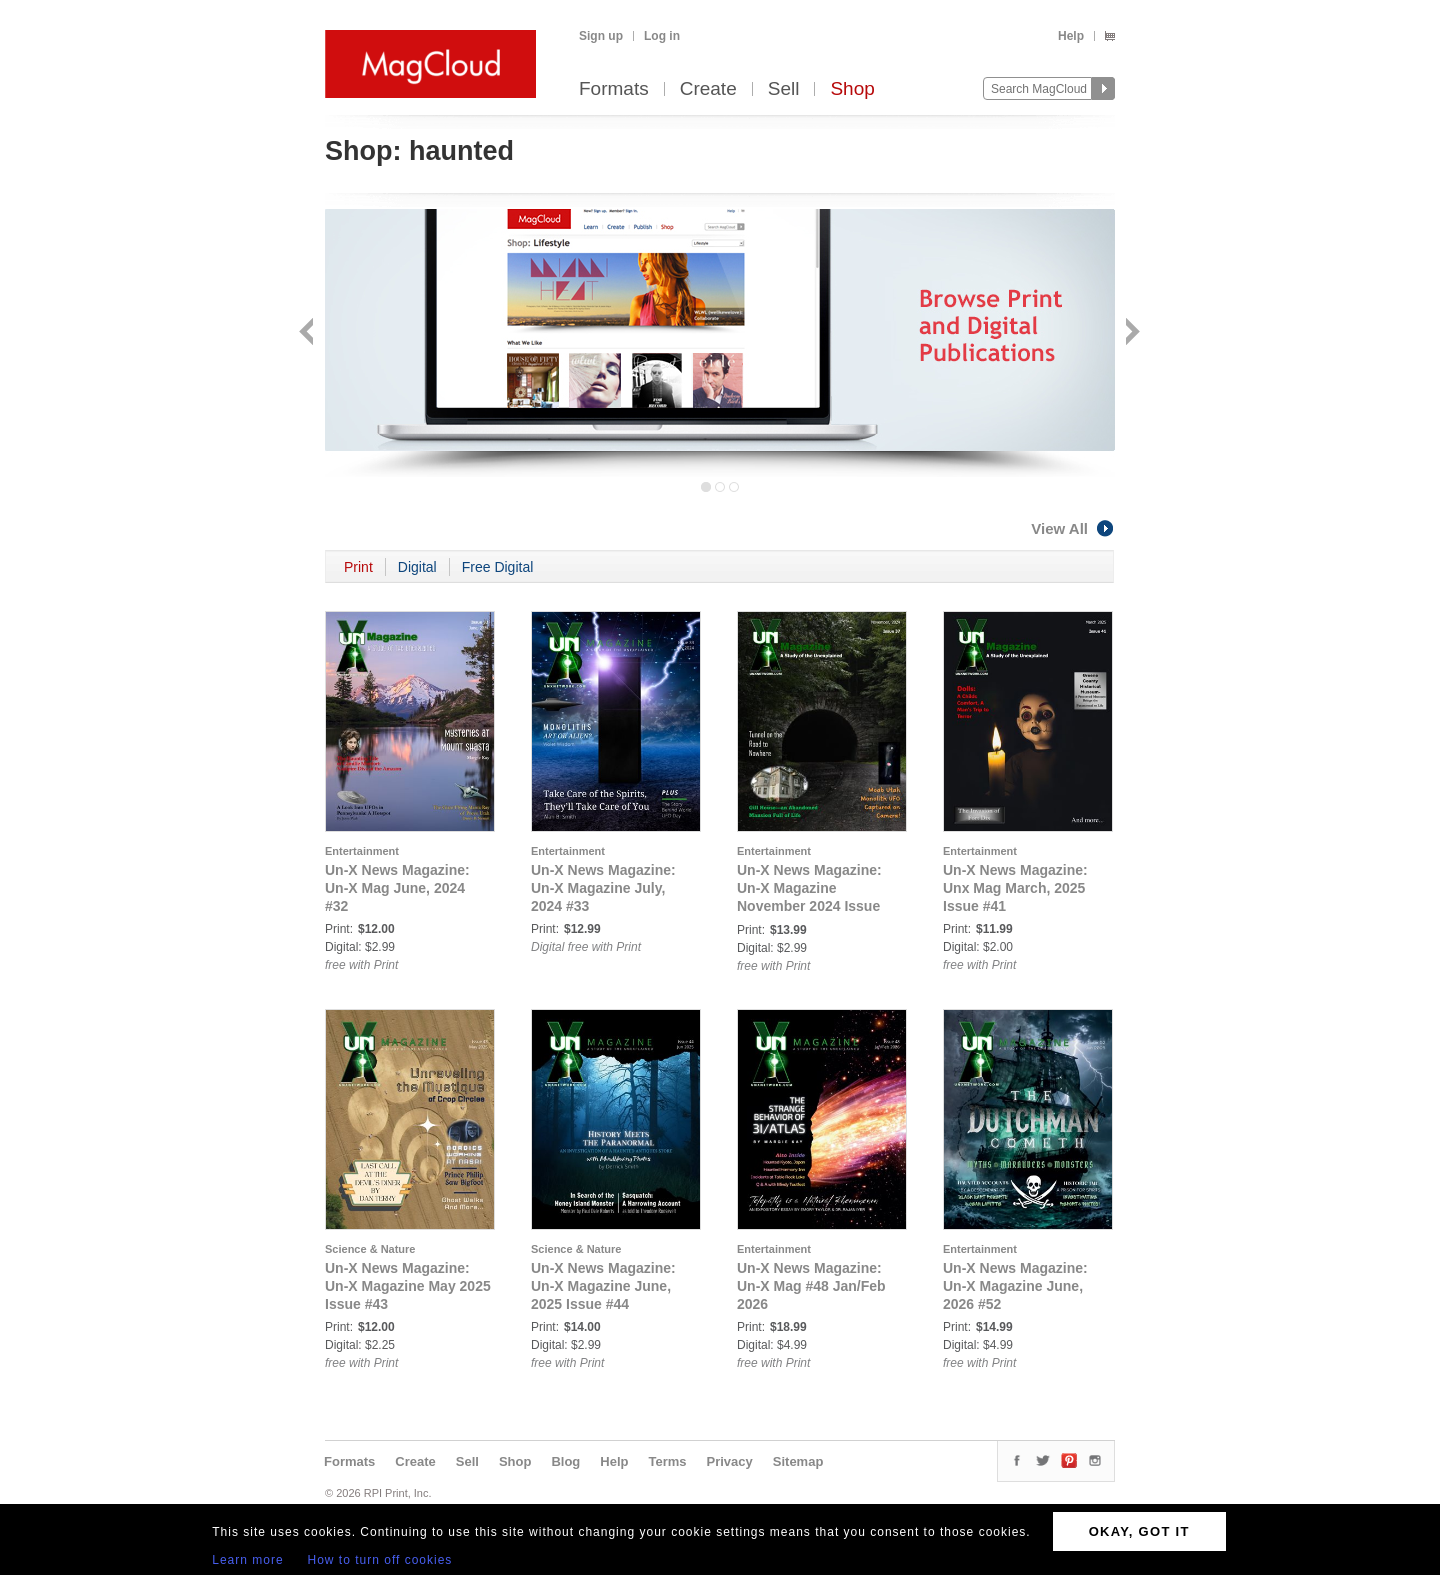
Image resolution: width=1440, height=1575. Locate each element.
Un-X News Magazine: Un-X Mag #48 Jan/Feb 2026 (811, 1286)
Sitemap (798, 1461)
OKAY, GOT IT (1139, 1531)
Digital (417, 567)
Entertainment (362, 851)
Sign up (601, 36)
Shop (852, 89)
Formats (614, 89)
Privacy (730, 1461)
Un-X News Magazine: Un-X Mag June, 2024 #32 (397, 888)
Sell (784, 89)
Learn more (247, 1560)
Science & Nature (370, 1249)
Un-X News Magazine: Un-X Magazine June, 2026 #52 (1015, 1286)
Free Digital (498, 567)
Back (308, 333)
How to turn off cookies (380, 1560)
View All (1073, 528)
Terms (667, 1461)
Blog (565, 1461)
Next (1130, 333)
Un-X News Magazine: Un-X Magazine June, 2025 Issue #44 (603, 1286)
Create (708, 89)
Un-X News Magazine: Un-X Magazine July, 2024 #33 (603, 888)
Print (358, 567)
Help (1071, 36)
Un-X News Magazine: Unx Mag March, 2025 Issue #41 (1015, 888)
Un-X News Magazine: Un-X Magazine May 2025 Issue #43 (408, 1286)
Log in (662, 36)
